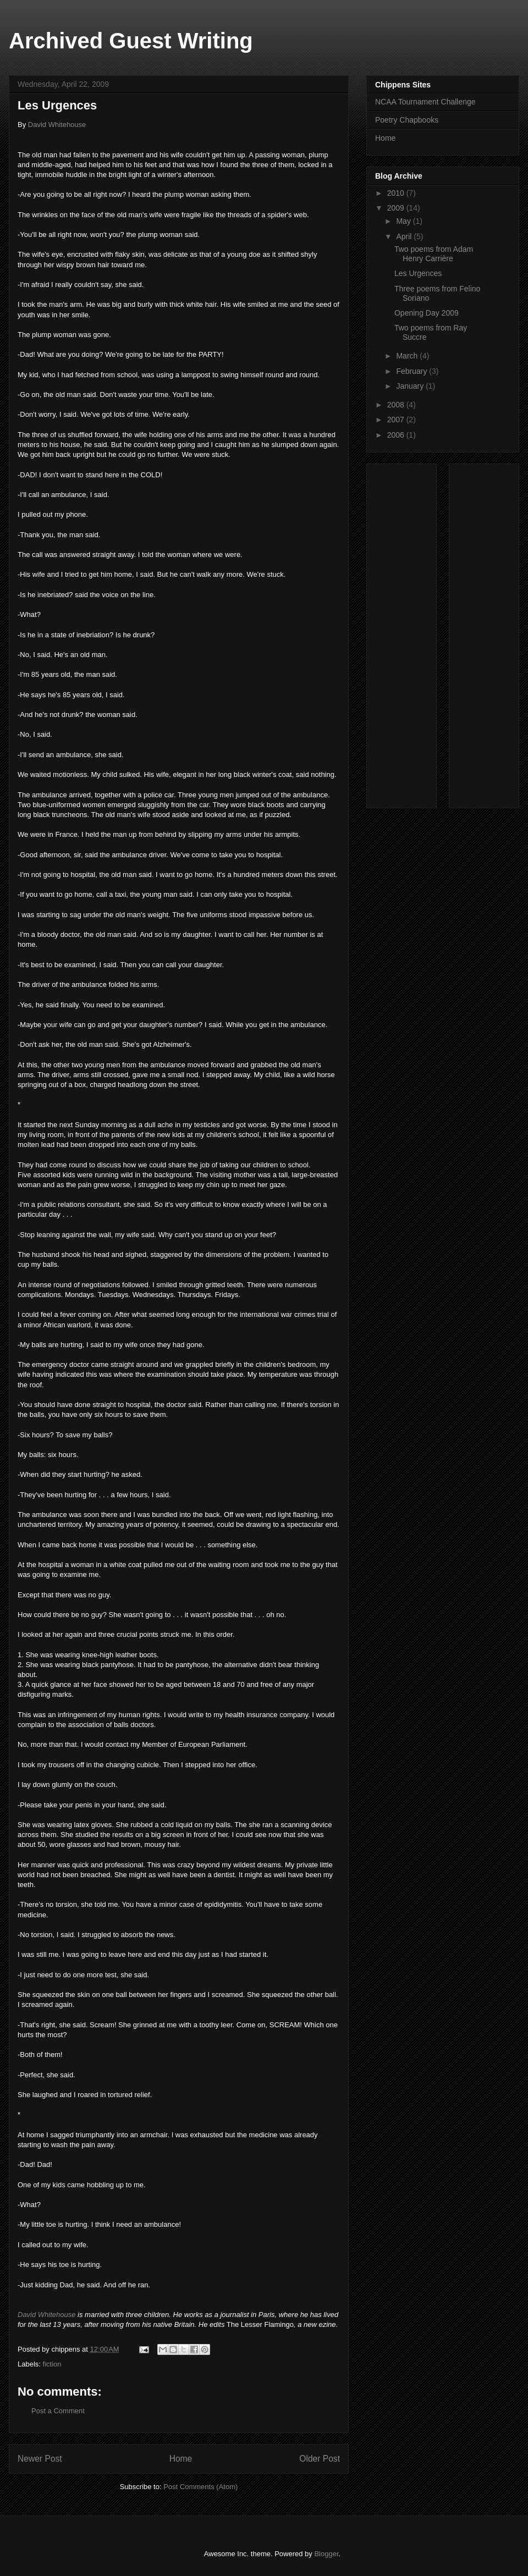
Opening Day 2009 (426, 312)
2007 (396, 419)
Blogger (326, 2554)
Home (181, 2458)
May (404, 221)
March (408, 355)
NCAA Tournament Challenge (425, 101)
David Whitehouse (57, 124)
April (405, 236)
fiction (52, 2364)
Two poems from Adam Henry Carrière (433, 254)
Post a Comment (58, 2411)
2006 (396, 435)
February (412, 371)
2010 (396, 193)
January (411, 386)
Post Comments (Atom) (200, 2487)
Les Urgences (418, 273)
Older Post (319, 2458)
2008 (396, 404)
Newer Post (40, 2458)
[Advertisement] (417, 633)
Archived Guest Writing (131, 41)
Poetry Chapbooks (406, 119)
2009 (396, 207)
